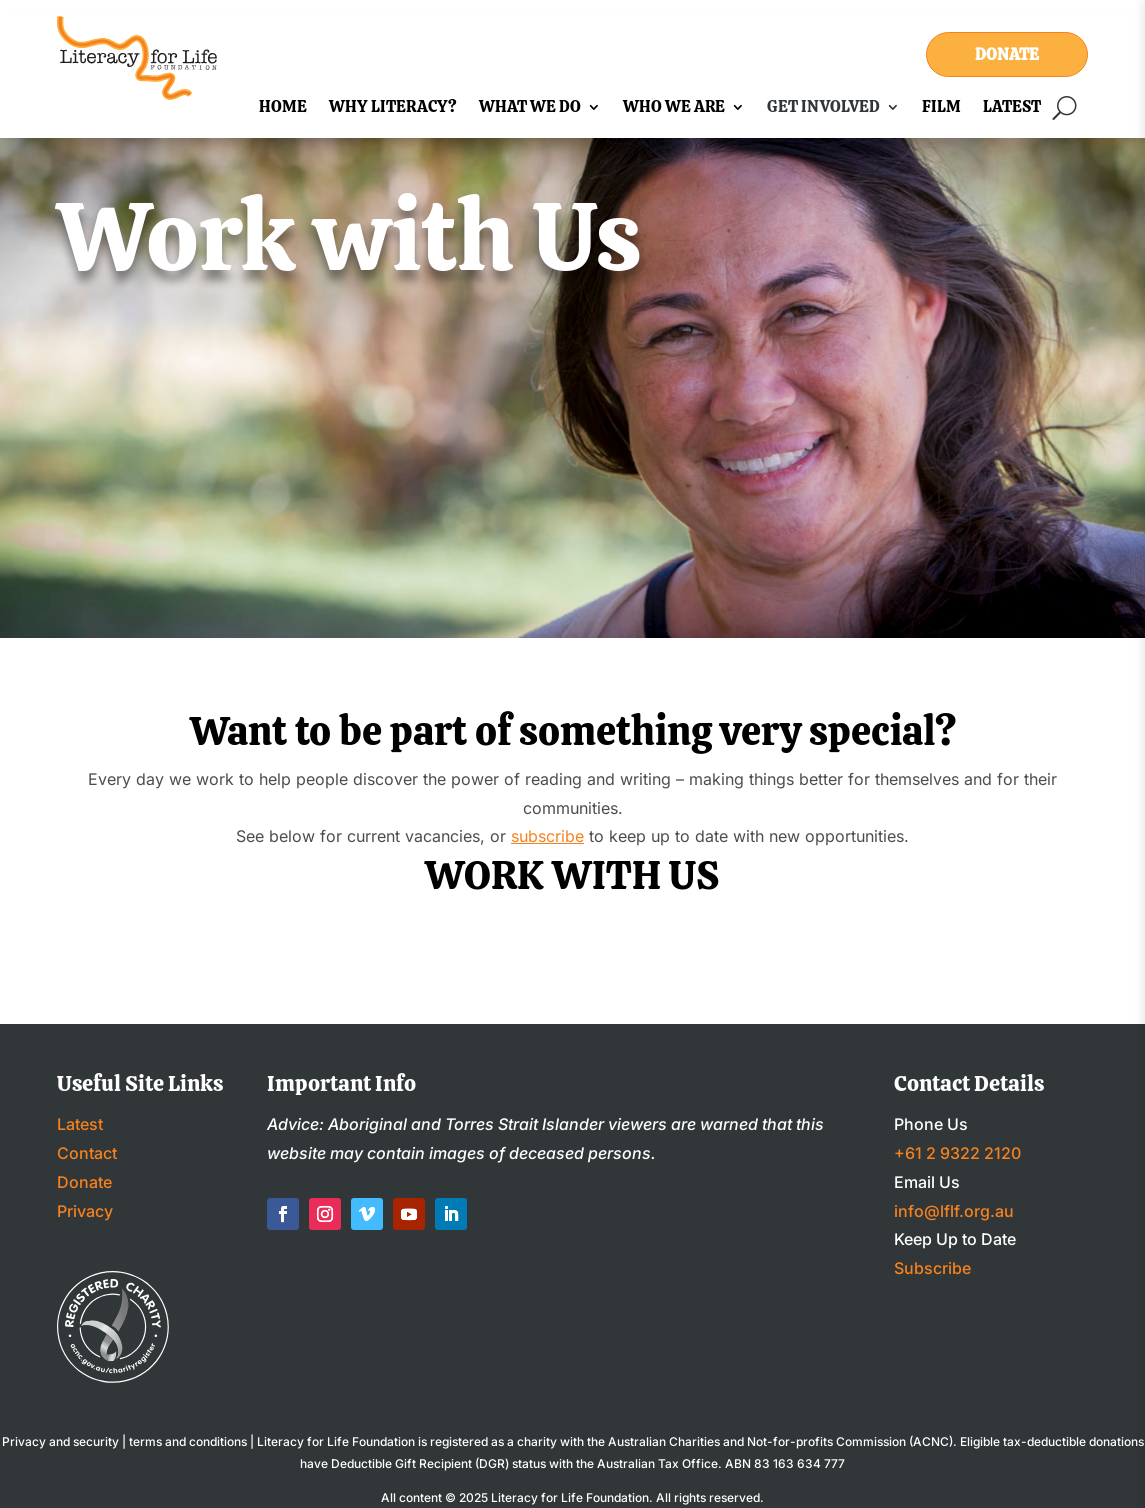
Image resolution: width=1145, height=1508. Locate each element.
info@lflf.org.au (954, 1211)
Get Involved (823, 108)
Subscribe (932, 1268)
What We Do (530, 108)
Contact (87, 1153)
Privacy (85, 1211)
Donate (1007, 54)
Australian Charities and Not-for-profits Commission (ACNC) (780, 1441)
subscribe (547, 836)
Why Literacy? (393, 108)
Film (941, 108)
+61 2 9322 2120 (957, 1153)
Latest (1012, 108)
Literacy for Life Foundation (570, 1497)
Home (283, 108)
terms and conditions (188, 1441)
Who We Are (674, 108)
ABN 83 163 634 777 (785, 1463)
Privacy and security (60, 1441)
